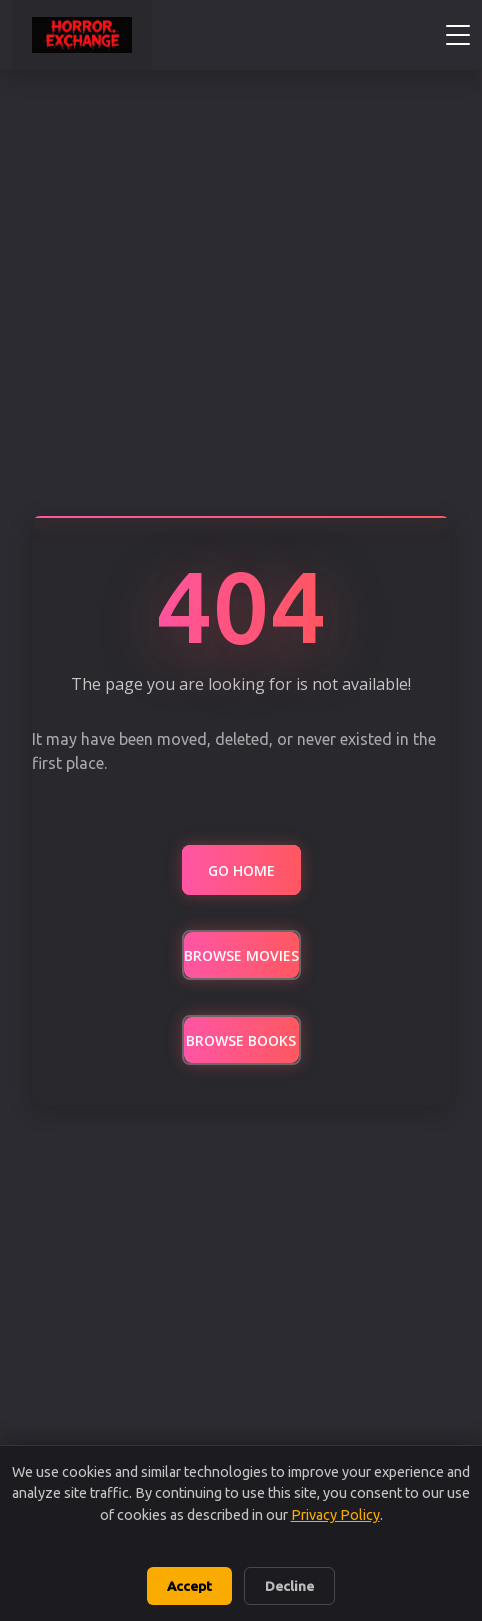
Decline (289, 1586)
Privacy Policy (335, 1515)
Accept (189, 1586)
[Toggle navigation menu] (458, 35)
